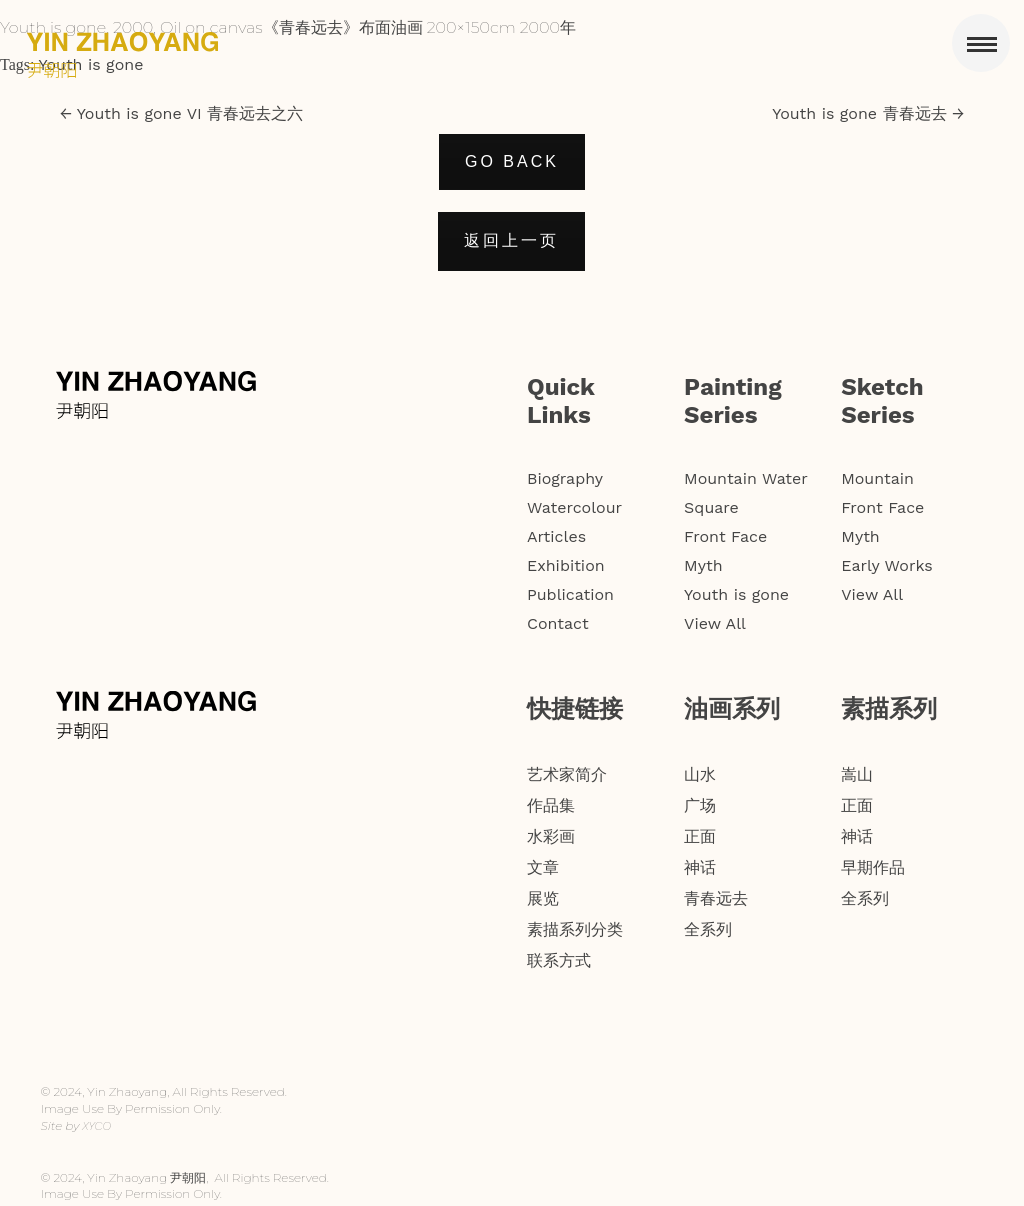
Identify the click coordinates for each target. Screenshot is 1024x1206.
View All (715, 623)
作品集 (551, 805)
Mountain (877, 478)
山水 (700, 774)
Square (711, 507)
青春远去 (716, 898)
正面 (700, 836)
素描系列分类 (575, 929)
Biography (565, 478)
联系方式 (559, 960)
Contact (558, 623)
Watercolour (574, 507)
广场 (700, 805)
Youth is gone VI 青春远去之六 (181, 113)
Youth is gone (90, 64)
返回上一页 (511, 240)
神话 (700, 867)
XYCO (96, 1126)
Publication (570, 594)
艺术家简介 (567, 774)
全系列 (708, 929)
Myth (703, 565)
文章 (543, 867)
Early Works (887, 565)
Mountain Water (746, 478)
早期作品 (873, 867)
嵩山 (857, 774)
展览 (543, 898)
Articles (556, 536)
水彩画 (551, 836)
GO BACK (512, 161)
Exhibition (566, 565)
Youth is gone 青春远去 (868, 113)
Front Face (725, 536)
